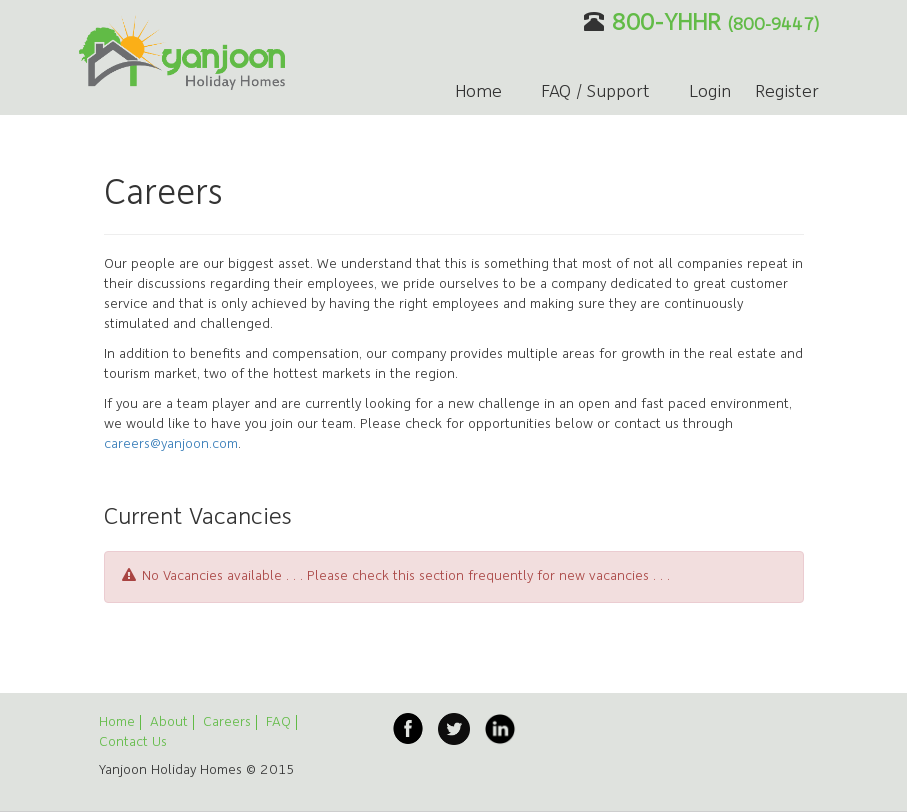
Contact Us (133, 742)
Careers (227, 722)
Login (710, 92)
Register (787, 92)
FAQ (278, 722)
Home (478, 92)
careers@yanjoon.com (171, 444)
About (169, 722)
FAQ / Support (595, 92)
